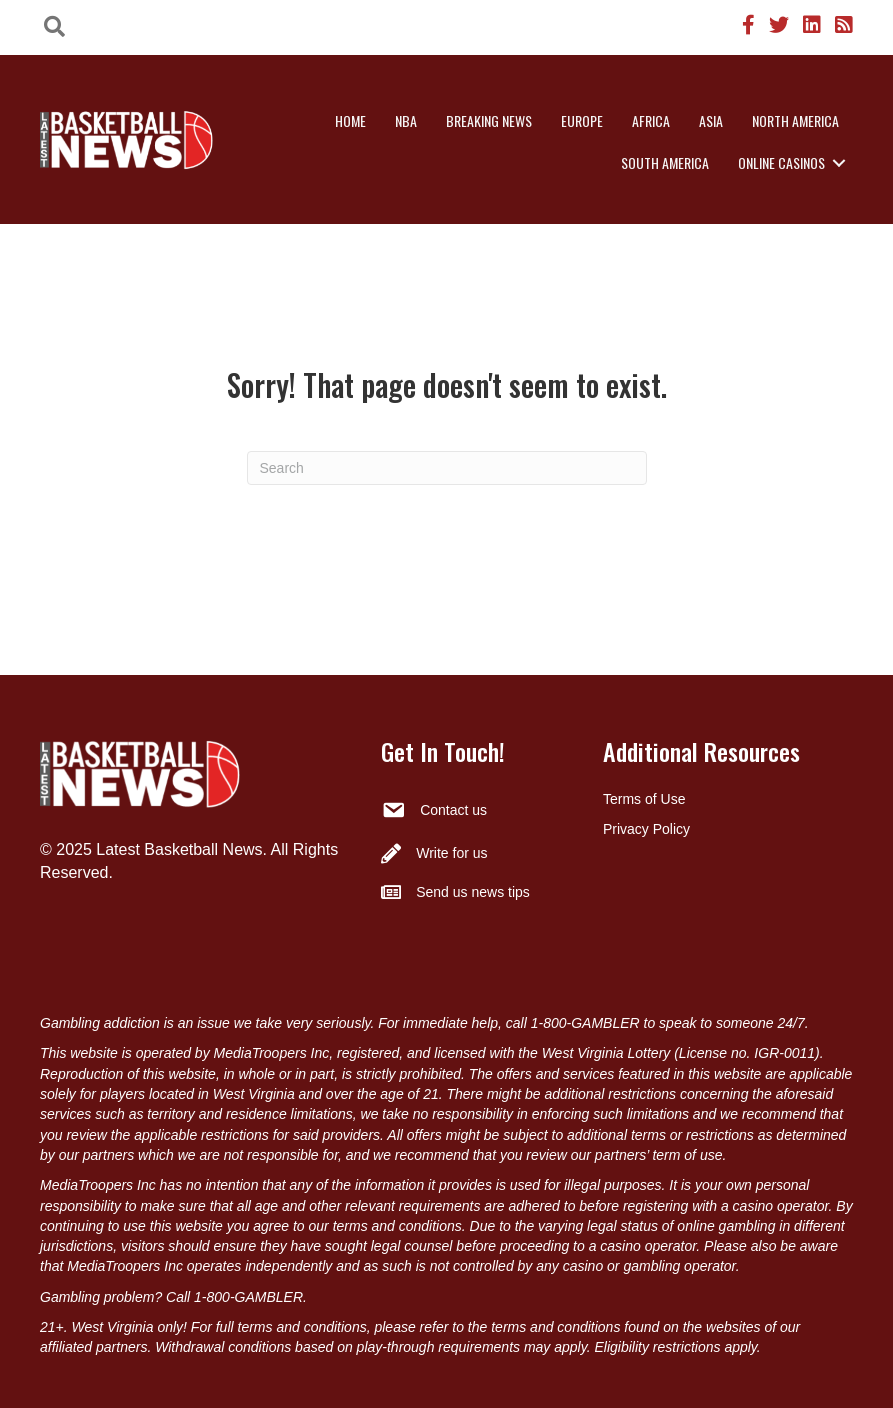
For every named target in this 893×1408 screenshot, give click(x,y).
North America (795, 120)
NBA (406, 120)
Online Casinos (781, 162)
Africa (651, 120)
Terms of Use (644, 799)
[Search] (447, 468)
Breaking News (489, 120)
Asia (711, 120)
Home (350, 120)
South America (665, 162)
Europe (582, 120)
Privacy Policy (646, 829)
